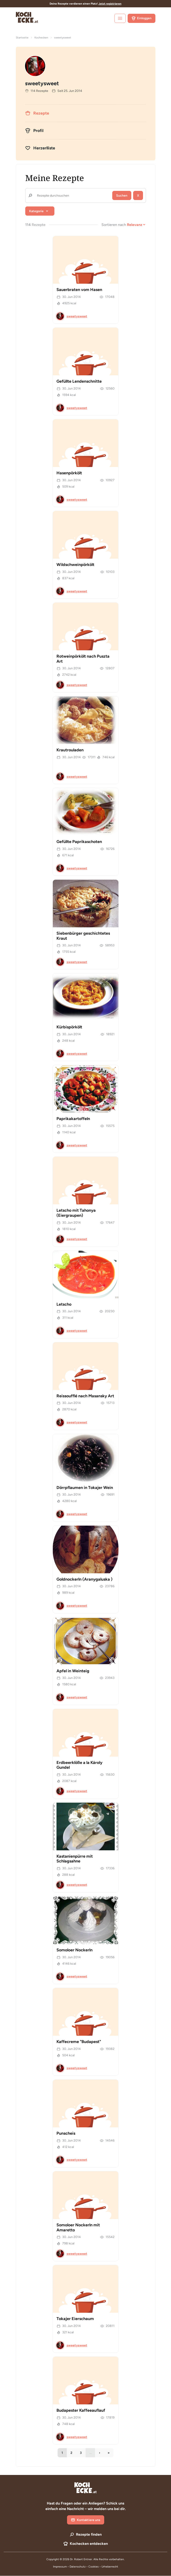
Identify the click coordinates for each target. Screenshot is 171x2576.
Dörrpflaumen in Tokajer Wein (84, 1487)
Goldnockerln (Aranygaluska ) (84, 1579)
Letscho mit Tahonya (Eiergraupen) (76, 1213)
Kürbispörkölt (69, 1027)
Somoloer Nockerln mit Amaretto (78, 2227)
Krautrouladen (70, 749)
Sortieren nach (113, 224)
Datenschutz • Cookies (84, 2566)
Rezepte (37, 113)
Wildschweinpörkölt (75, 564)
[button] (39, 211)
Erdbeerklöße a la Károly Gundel (79, 1765)
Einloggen (141, 18)
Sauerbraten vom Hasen (79, 289)
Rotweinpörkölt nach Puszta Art (82, 659)
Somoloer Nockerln (74, 1950)
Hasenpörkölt (69, 472)
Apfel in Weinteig (72, 1670)
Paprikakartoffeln (73, 1118)
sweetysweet (77, 316)
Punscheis (65, 2133)
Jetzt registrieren (109, 3)
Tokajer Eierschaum (75, 2318)
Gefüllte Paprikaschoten (79, 841)
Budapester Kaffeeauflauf (80, 2410)
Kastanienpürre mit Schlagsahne (74, 1859)
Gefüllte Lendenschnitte (79, 381)
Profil (34, 130)
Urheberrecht (109, 2566)
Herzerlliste (40, 148)
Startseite (22, 37)
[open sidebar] (120, 18)
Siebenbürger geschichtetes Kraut (83, 936)
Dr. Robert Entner (81, 2559)
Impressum (60, 2566)
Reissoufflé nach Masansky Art (85, 1395)
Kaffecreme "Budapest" (78, 2041)
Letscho (63, 1304)
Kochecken (41, 37)
